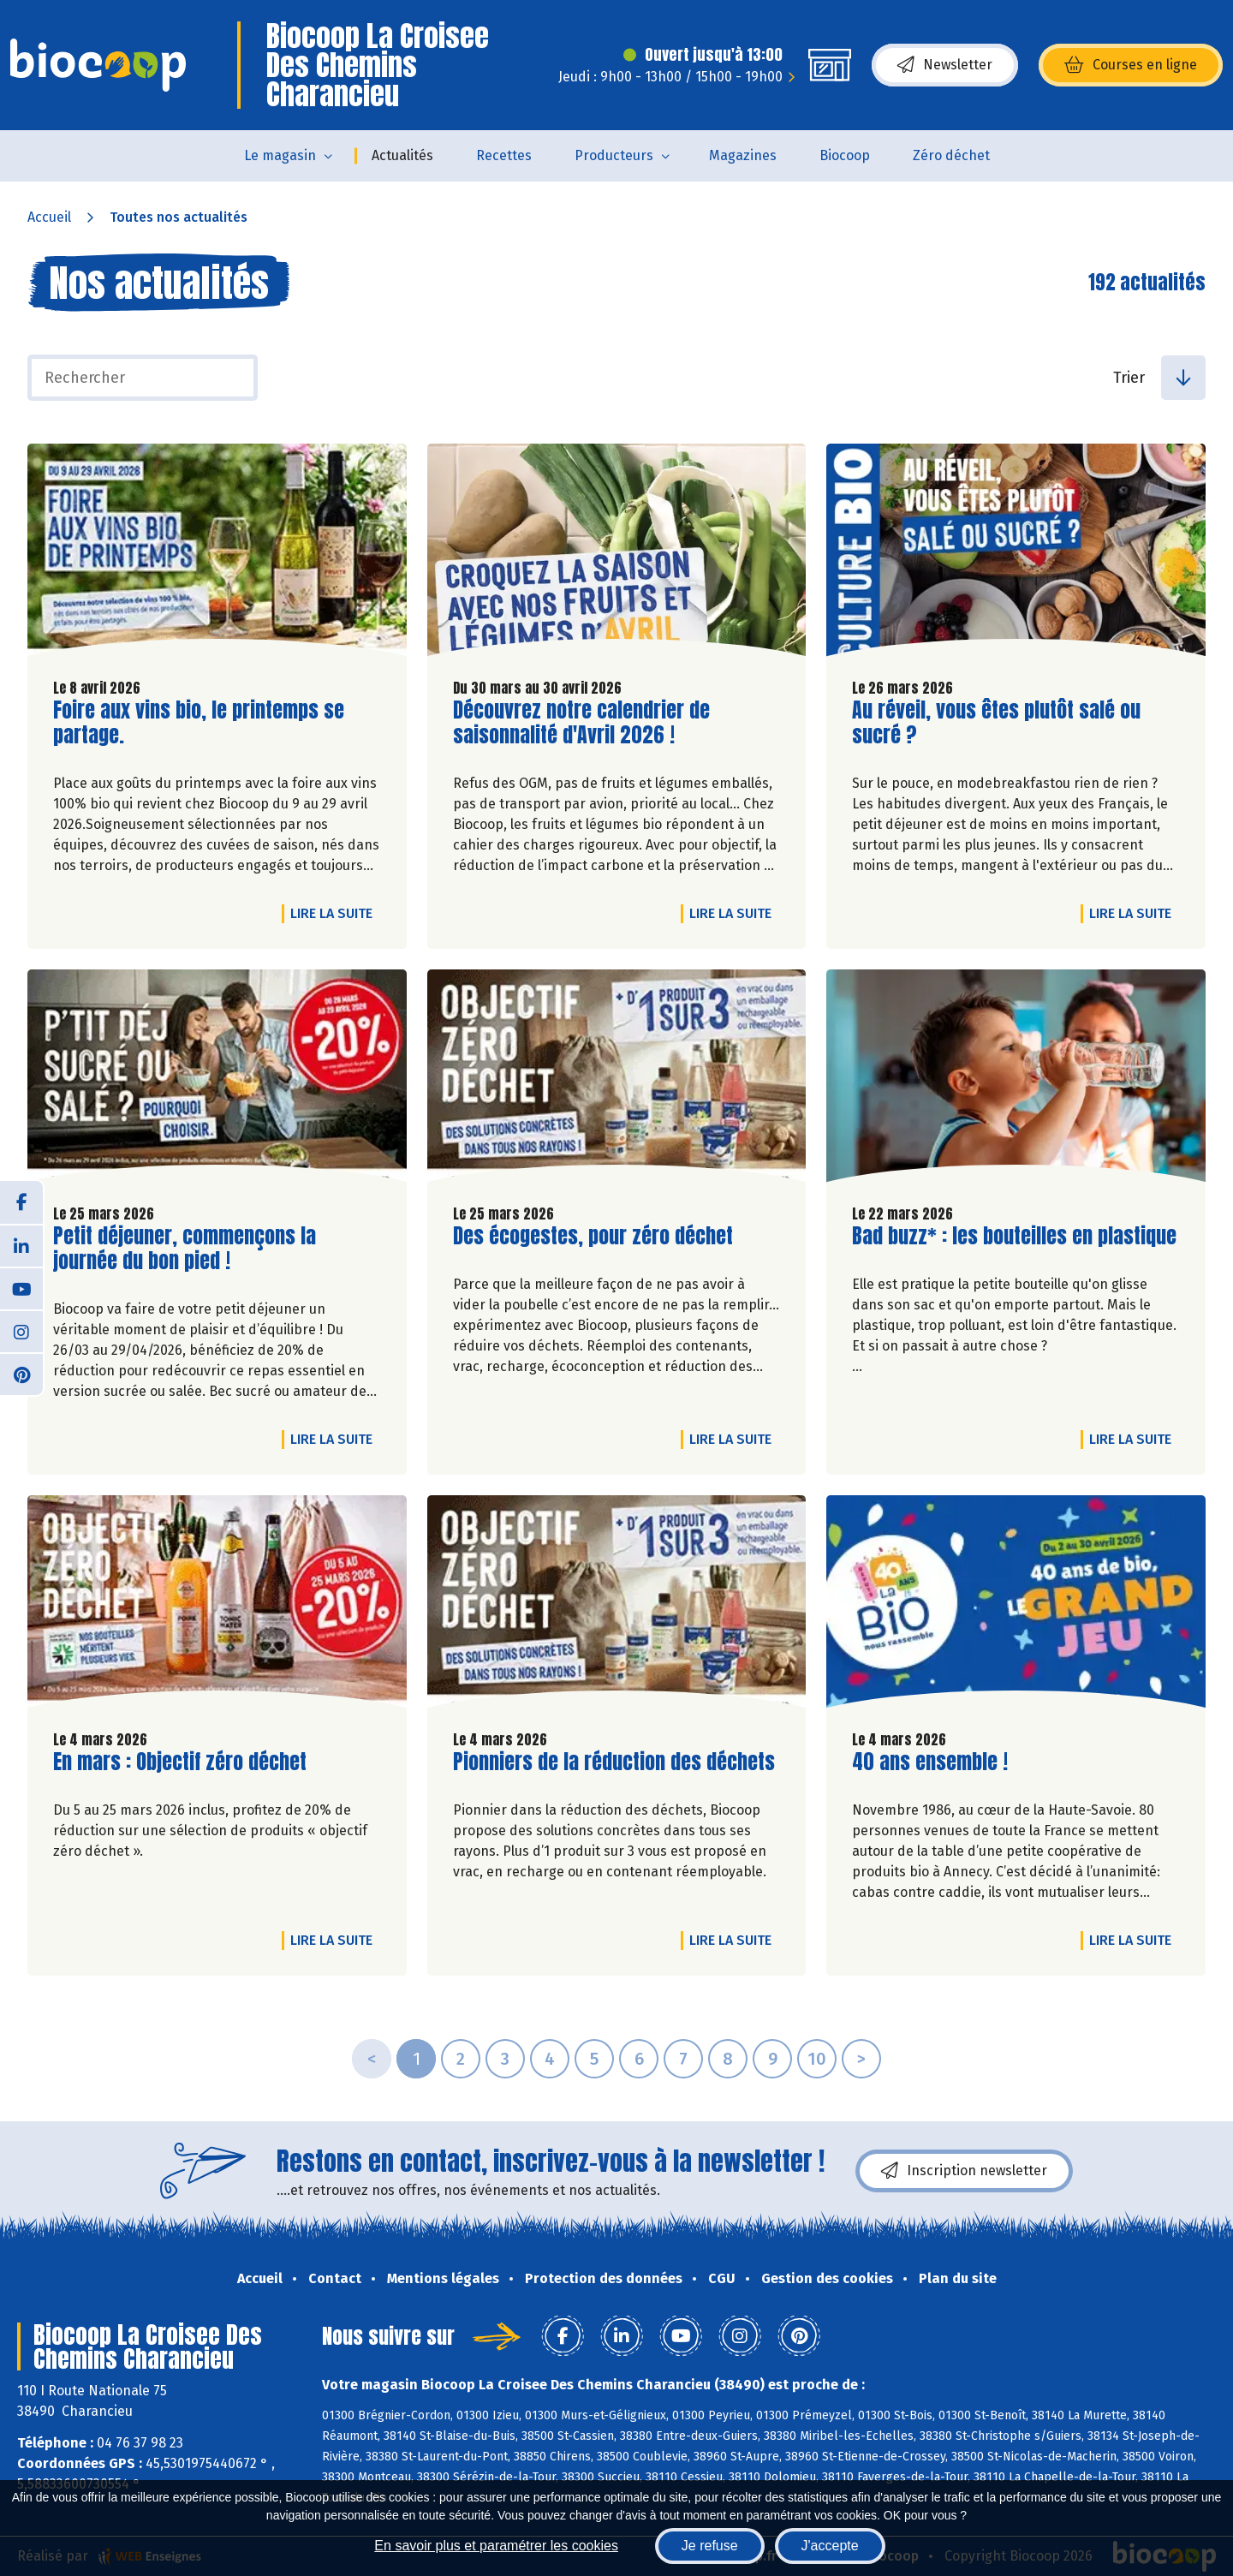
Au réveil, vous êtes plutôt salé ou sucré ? (996, 723)
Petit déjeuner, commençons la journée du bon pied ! (184, 1248)
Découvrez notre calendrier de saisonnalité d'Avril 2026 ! (581, 723)
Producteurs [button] (614, 155)
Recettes (504, 155)
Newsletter (944, 65)
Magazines (743, 155)
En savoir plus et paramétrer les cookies (496, 2545)
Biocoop (844, 155)
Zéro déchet (951, 155)
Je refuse (710, 2545)
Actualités (402, 155)
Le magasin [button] (280, 155)
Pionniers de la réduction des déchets (614, 1762)
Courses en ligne (1130, 65)
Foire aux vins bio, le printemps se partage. (198, 723)
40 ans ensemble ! (930, 1762)
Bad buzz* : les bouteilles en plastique (1014, 1236)
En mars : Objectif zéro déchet (180, 1762)
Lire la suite (335, 912)
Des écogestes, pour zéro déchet (593, 1236)
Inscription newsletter (964, 2170)
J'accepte (830, 2545)
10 (816, 2058)
